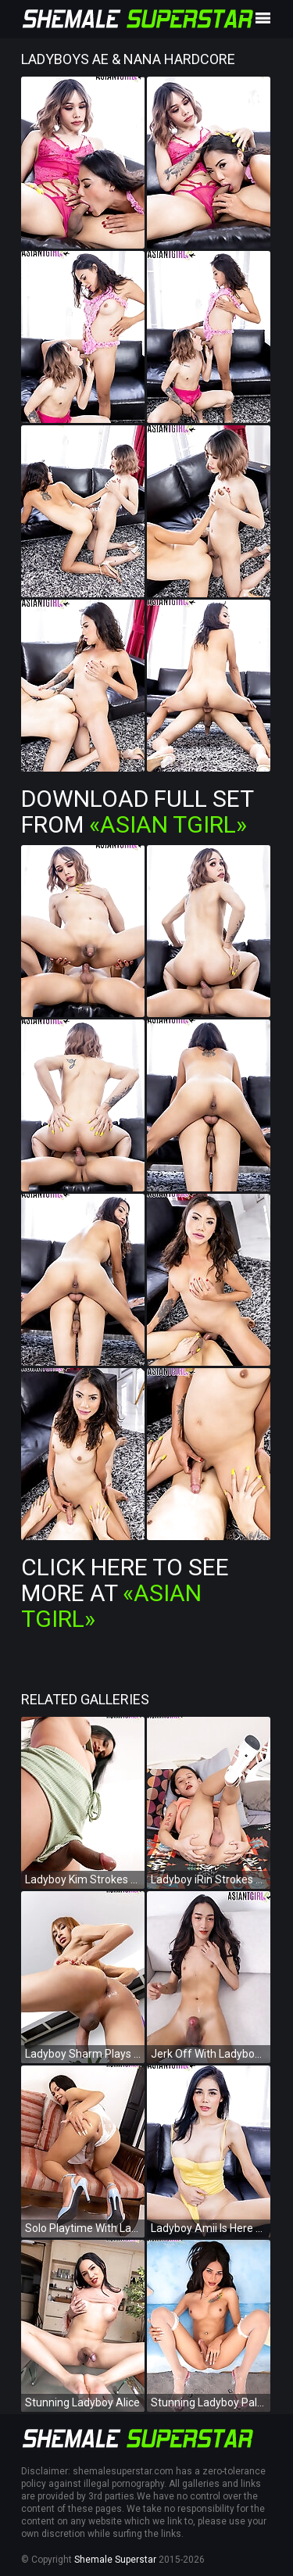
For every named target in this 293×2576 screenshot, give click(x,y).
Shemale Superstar (115, 2559)
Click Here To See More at (125, 1592)
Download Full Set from (137, 811)
